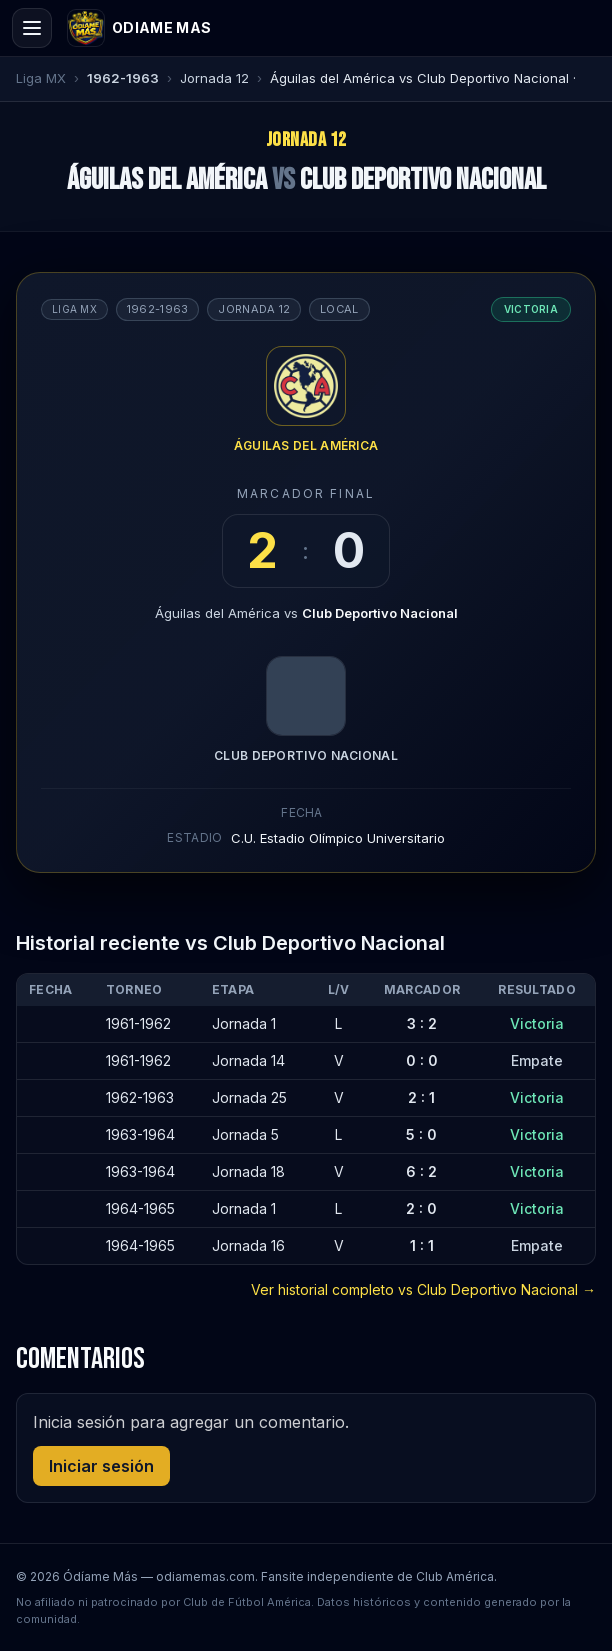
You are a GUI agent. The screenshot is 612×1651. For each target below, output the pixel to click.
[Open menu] (32, 28)
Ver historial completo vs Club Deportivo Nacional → (423, 1289)
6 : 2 (421, 1171)
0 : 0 (422, 1060)
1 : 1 (422, 1245)
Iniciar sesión (101, 1466)
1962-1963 (123, 78)
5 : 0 (421, 1134)
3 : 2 (422, 1023)
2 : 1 (421, 1097)
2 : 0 (421, 1208)
